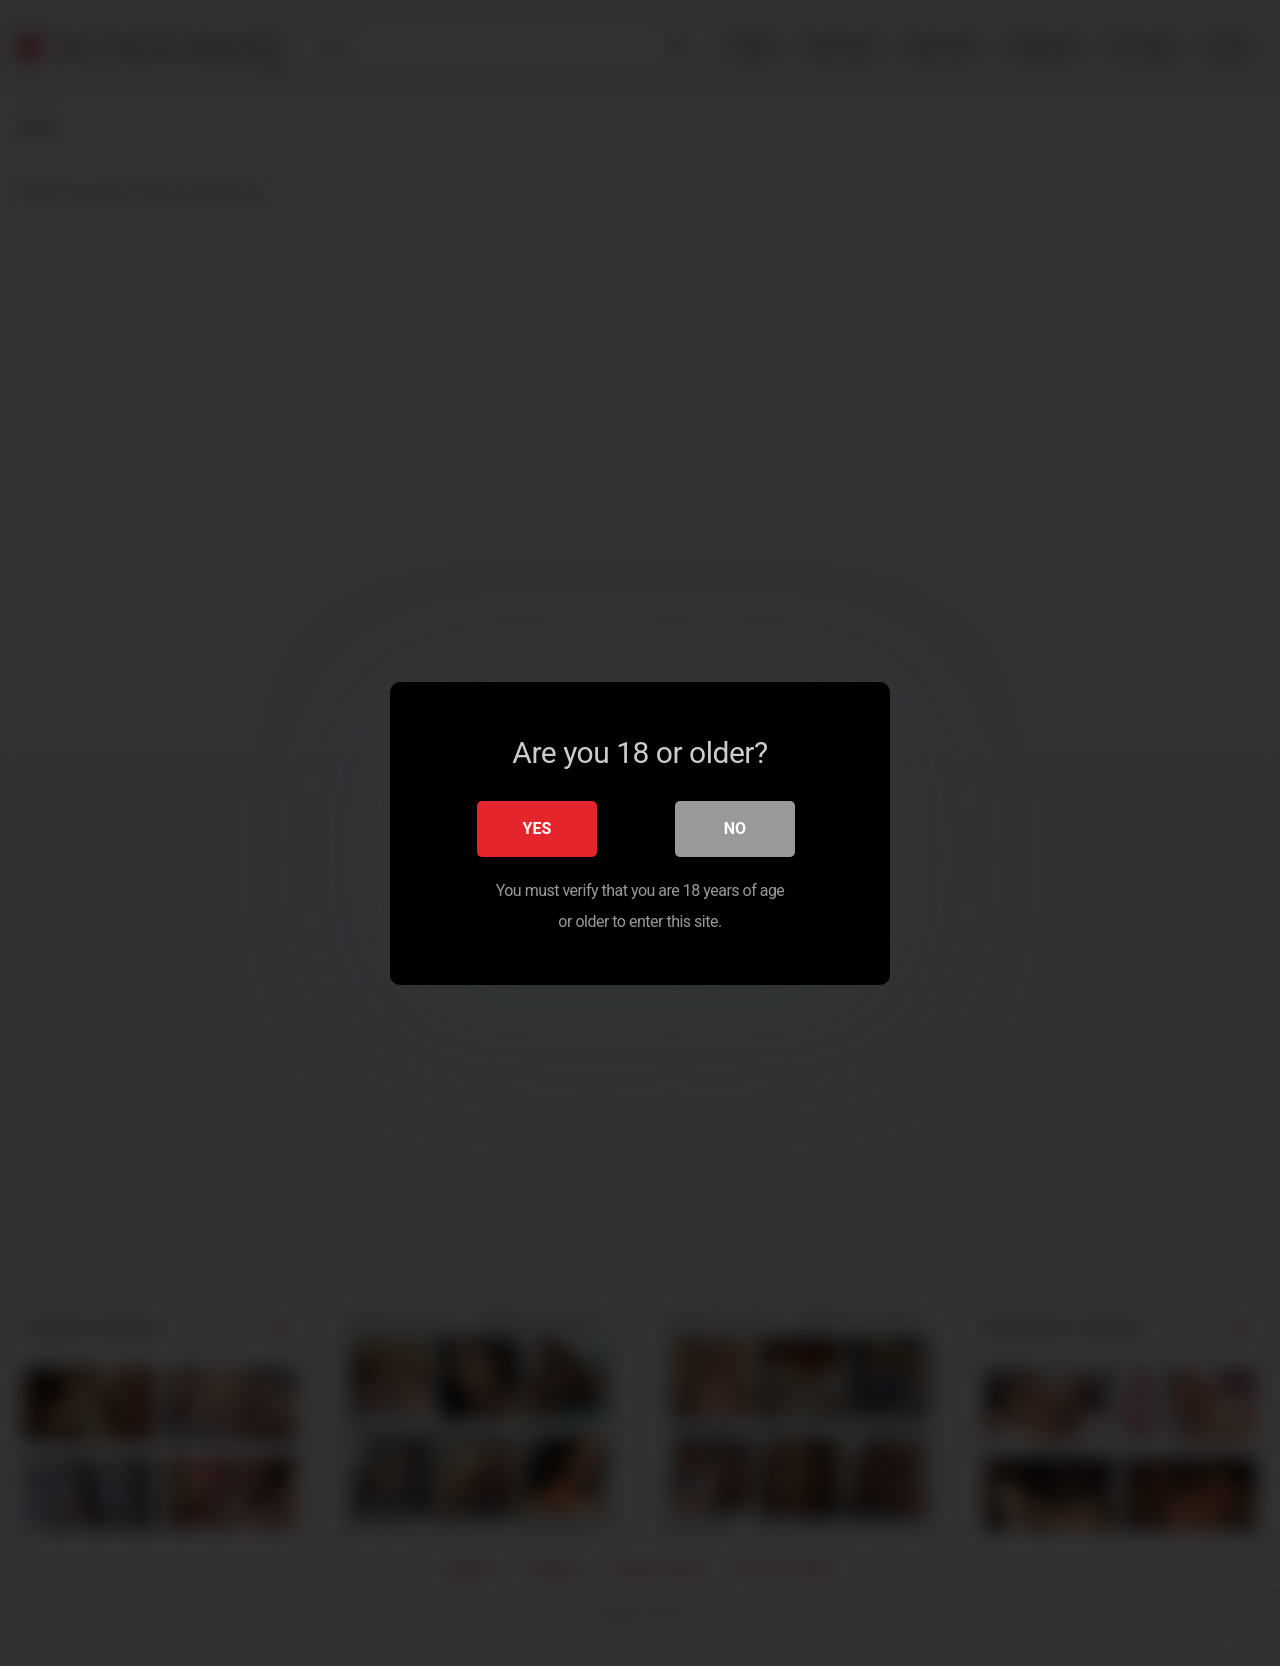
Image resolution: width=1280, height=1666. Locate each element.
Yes (537, 827)
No (735, 827)
